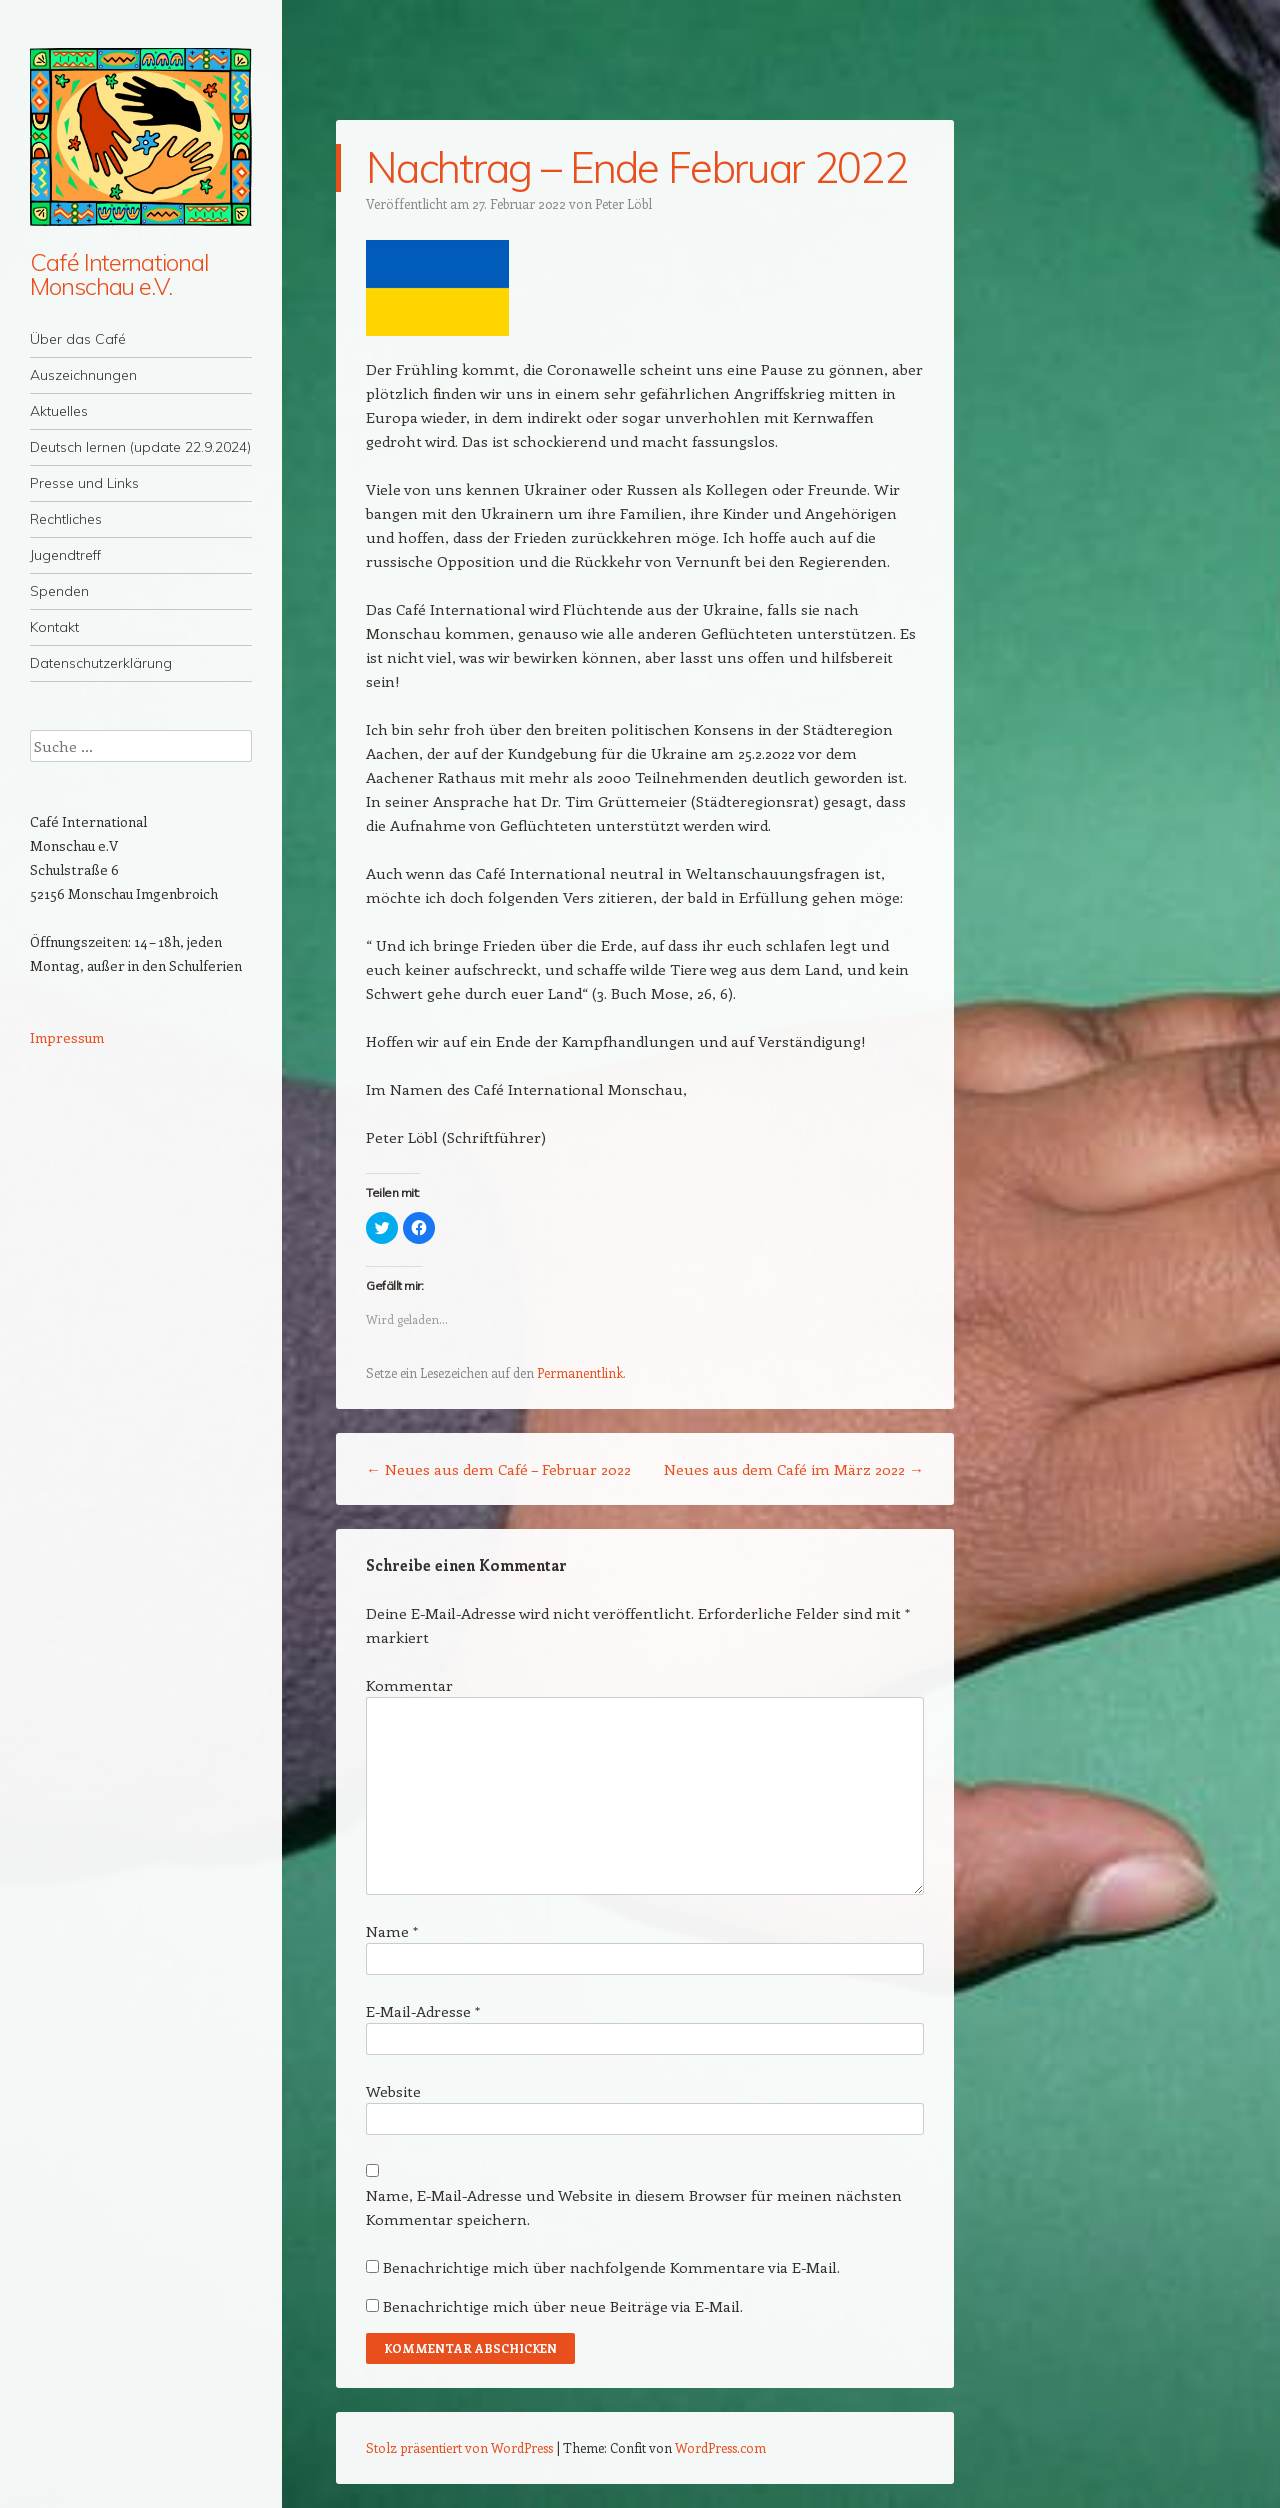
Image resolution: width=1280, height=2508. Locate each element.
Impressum (67, 1037)
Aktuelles (59, 411)
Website (393, 2091)
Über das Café (78, 339)
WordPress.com (720, 2447)
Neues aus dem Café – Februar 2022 (498, 1469)
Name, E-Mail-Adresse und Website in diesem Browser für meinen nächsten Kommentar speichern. (634, 2207)
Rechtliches (66, 519)
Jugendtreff (65, 555)
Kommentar (409, 1685)
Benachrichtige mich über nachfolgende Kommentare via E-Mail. (611, 2267)
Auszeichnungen (83, 375)
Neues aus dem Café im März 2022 (794, 1469)
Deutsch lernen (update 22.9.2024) (140, 447)
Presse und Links (84, 483)
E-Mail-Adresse (423, 2011)
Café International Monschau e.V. (119, 274)
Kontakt (54, 627)
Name (392, 1931)
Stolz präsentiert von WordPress (459, 2447)
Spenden (59, 591)
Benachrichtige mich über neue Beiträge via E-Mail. (563, 2306)
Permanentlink (580, 1372)
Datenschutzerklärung (101, 663)
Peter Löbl (623, 203)
